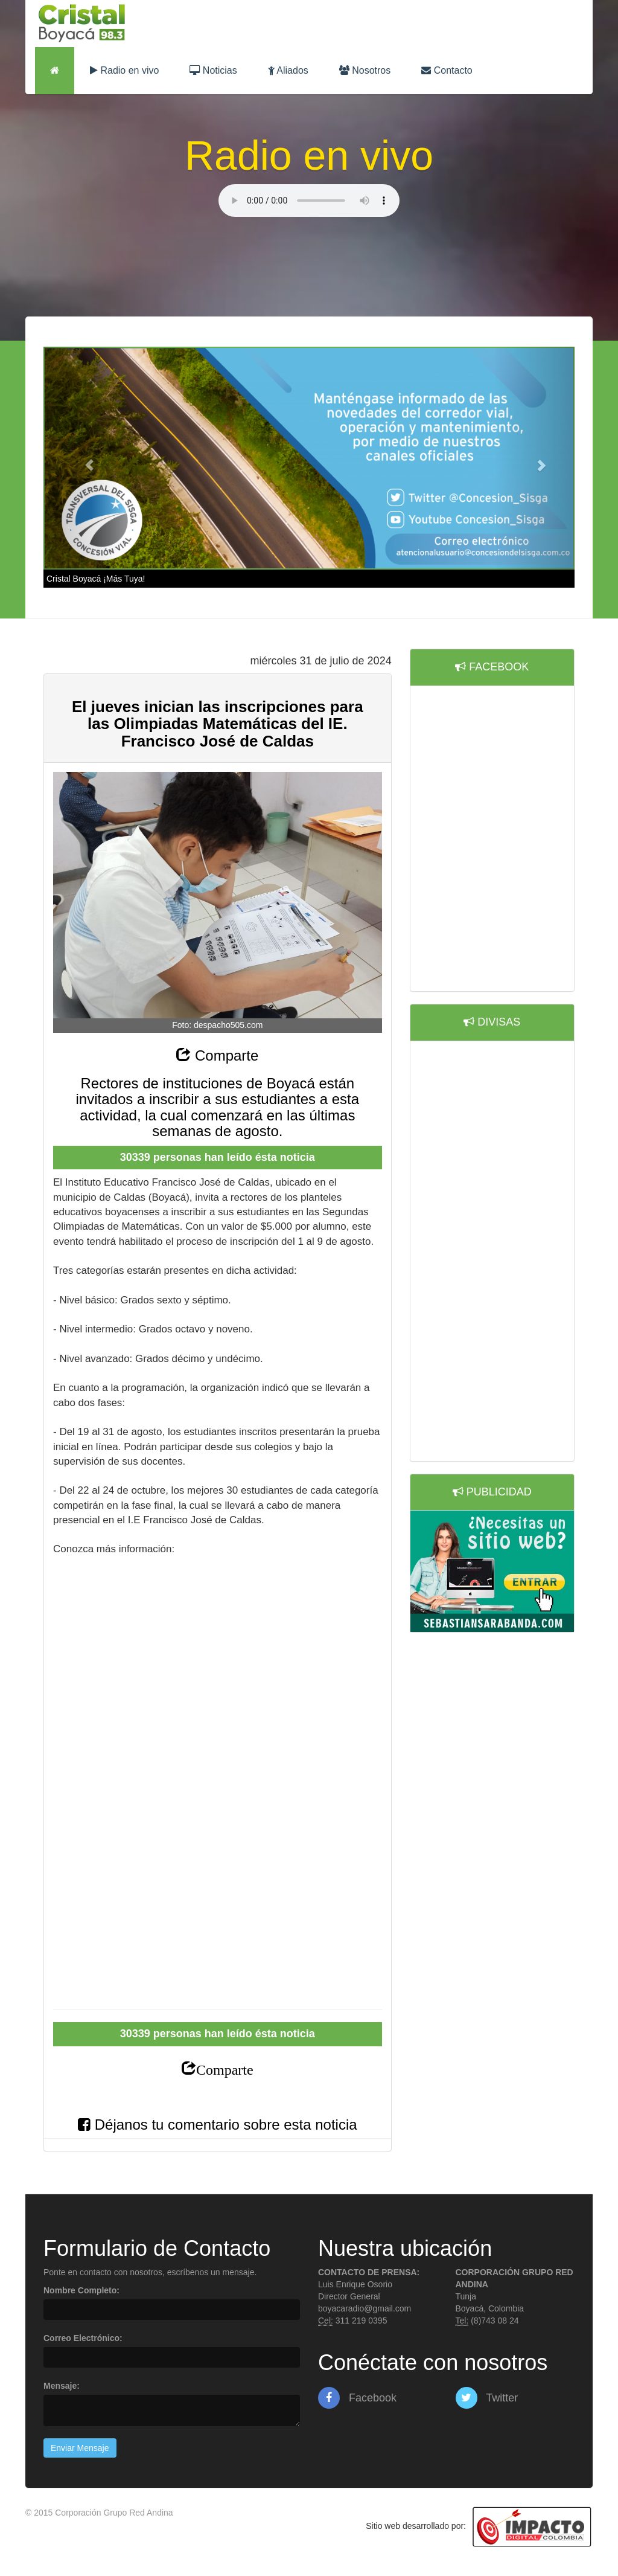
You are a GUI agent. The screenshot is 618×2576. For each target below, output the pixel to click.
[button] (83, 458)
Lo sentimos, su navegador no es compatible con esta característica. (309, 200)
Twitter (487, 2398)
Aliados (288, 70)
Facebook (357, 2398)
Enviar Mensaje (80, 2448)
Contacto (446, 70)
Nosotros (364, 70)
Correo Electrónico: (83, 2338)
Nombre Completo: (81, 2290)
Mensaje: (61, 2386)
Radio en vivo (124, 70)
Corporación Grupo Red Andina (114, 2512)
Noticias (213, 70)
